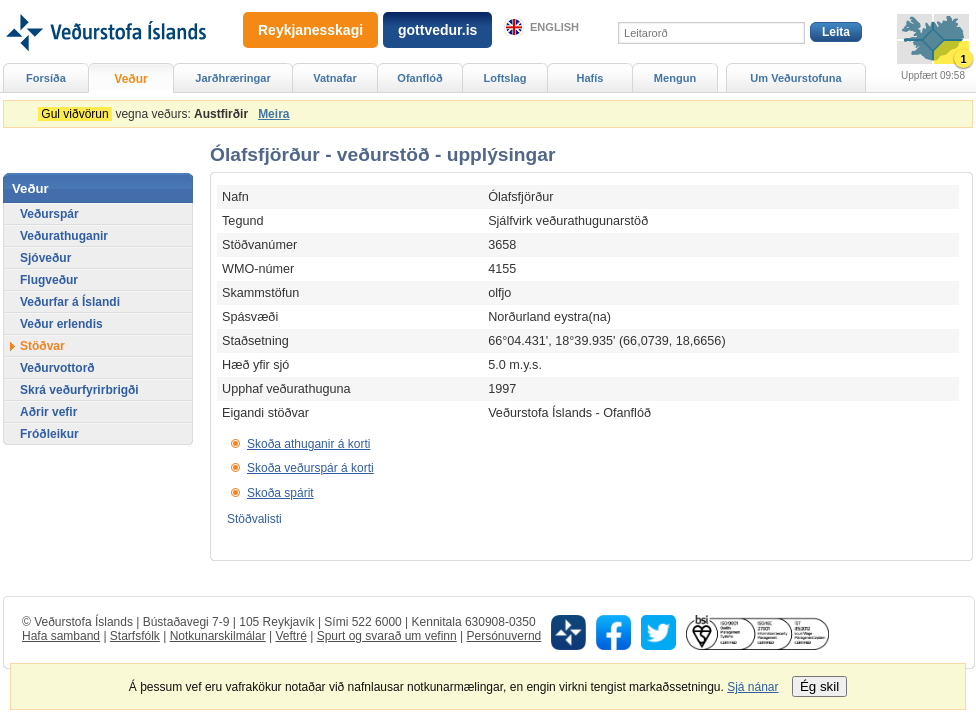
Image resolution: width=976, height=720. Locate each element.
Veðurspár (49, 214)
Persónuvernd (504, 636)
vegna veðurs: (146, 114)
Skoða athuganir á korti (308, 444)
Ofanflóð (419, 78)
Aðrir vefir (48, 412)
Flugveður (49, 280)
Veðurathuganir (64, 236)
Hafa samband (61, 636)
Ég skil (819, 686)
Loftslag (505, 78)
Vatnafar (335, 78)
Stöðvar (42, 346)
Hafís (590, 78)
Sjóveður (45, 258)
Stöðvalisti (254, 519)
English (554, 27)
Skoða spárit (280, 493)
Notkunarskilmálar (218, 636)
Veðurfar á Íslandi (70, 302)
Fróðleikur (49, 434)
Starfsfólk (135, 636)
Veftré (290, 636)
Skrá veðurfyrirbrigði (79, 390)
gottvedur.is (437, 30)
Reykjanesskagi (310, 30)
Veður (130, 79)
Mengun (675, 78)
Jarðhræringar (232, 78)
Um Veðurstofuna (795, 78)
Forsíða (46, 78)
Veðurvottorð (57, 368)
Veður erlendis (61, 324)
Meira (273, 114)
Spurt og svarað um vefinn (387, 636)
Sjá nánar (752, 687)
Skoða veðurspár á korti (310, 468)
